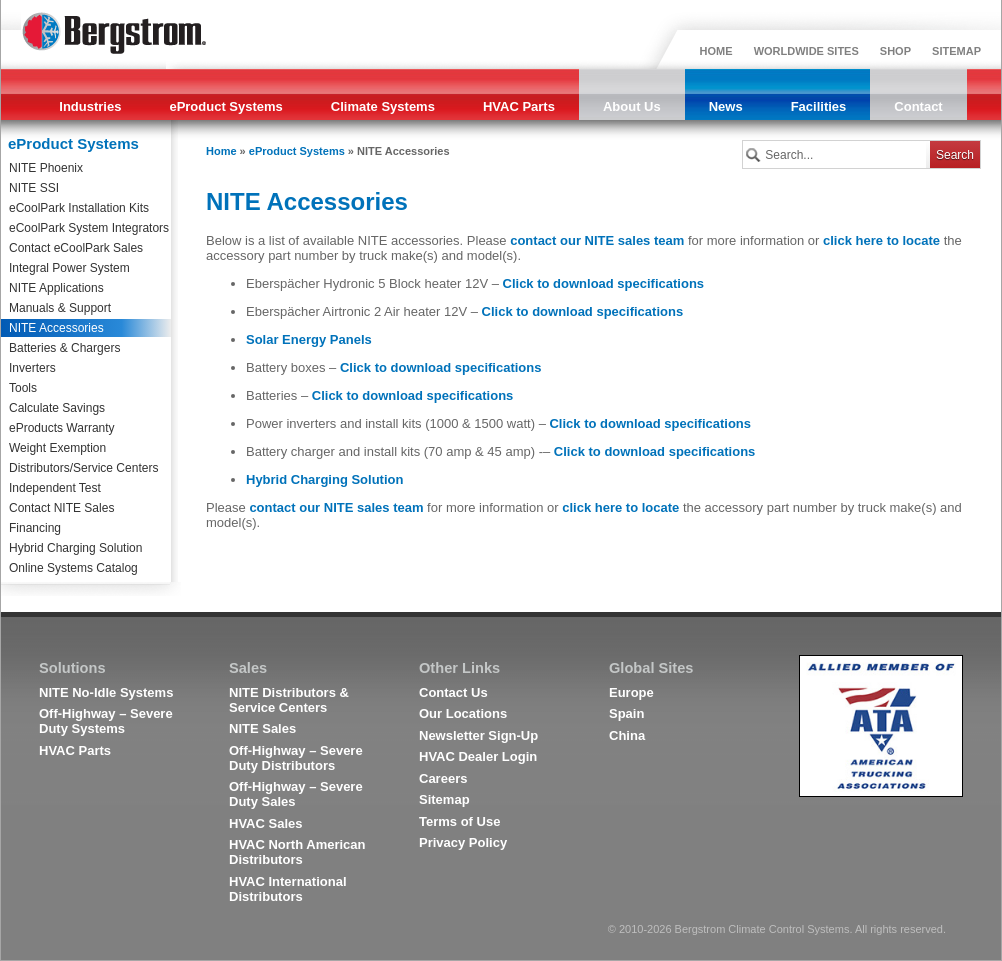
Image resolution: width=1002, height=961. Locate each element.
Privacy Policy (463, 842)
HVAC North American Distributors (297, 852)
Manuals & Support (60, 308)
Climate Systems (383, 106)
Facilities (819, 106)
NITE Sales (262, 728)
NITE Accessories (56, 328)
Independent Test (55, 488)
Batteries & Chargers (64, 348)
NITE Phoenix (46, 168)
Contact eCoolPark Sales (76, 248)
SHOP (895, 51)
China (627, 735)
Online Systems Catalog (73, 568)
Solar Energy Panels (309, 339)
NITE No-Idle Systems (106, 692)
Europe (631, 692)
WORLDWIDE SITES (806, 51)
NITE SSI (34, 188)
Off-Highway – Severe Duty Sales (296, 794)
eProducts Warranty (62, 428)
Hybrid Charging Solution (75, 548)
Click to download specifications (604, 283)
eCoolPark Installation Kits (79, 208)
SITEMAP (956, 51)
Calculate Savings (57, 408)
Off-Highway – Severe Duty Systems (106, 721)
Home (221, 151)
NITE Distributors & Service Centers (289, 700)
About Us (632, 106)
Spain (626, 713)
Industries (90, 106)
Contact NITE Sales (61, 508)
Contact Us (453, 692)
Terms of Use (459, 821)
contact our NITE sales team (597, 240)
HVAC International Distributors (288, 889)
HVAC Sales (265, 823)
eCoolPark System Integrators (89, 228)
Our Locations (463, 713)
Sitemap (444, 799)
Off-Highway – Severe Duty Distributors (296, 758)
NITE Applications (56, 288)
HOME (716, 51)
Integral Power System (69, 268)
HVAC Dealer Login (478, 756)
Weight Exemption (57, 448)
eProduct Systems (225, 106)
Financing (35, 528)
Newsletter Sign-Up (478, 735)
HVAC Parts (519, 106)
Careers (443, 778)
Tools (23, 388)
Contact (918, 106)
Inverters (32, 368)
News (726, 106)
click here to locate (881, 240)
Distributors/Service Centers (83, 468)
